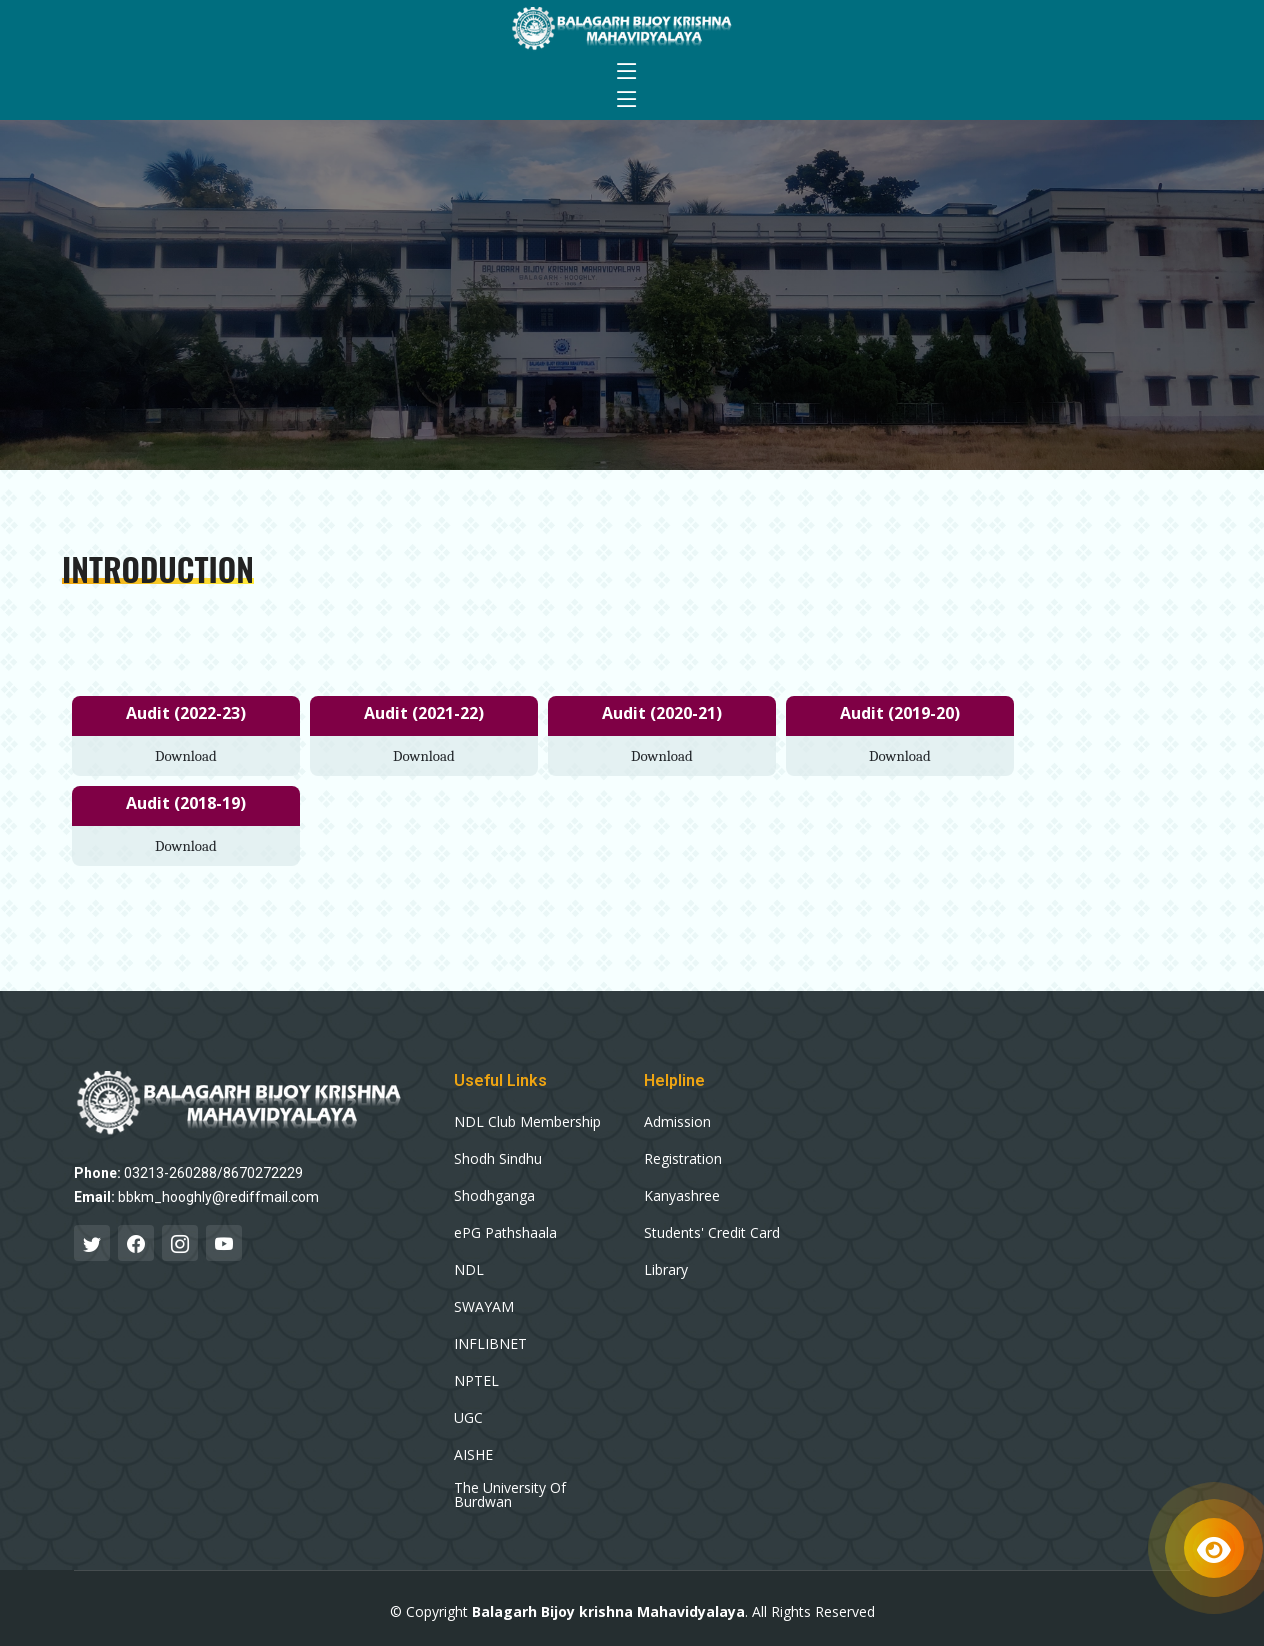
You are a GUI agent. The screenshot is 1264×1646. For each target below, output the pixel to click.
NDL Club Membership (527, 1122)
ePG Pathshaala (505, 1233)
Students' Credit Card (712, 1233)
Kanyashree (682, 1196)
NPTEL (476, 1381)
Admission (677, 1122)
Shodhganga (494, 1196)
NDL (469, 1270)
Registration (683, 1159)
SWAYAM (484, 1307)
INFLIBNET (490, 1344)
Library (666, 1270)
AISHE (473, 1455)
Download (186, 756)
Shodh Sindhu (498, 1159)
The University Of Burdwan (510, 1495)
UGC (468, 1418)
